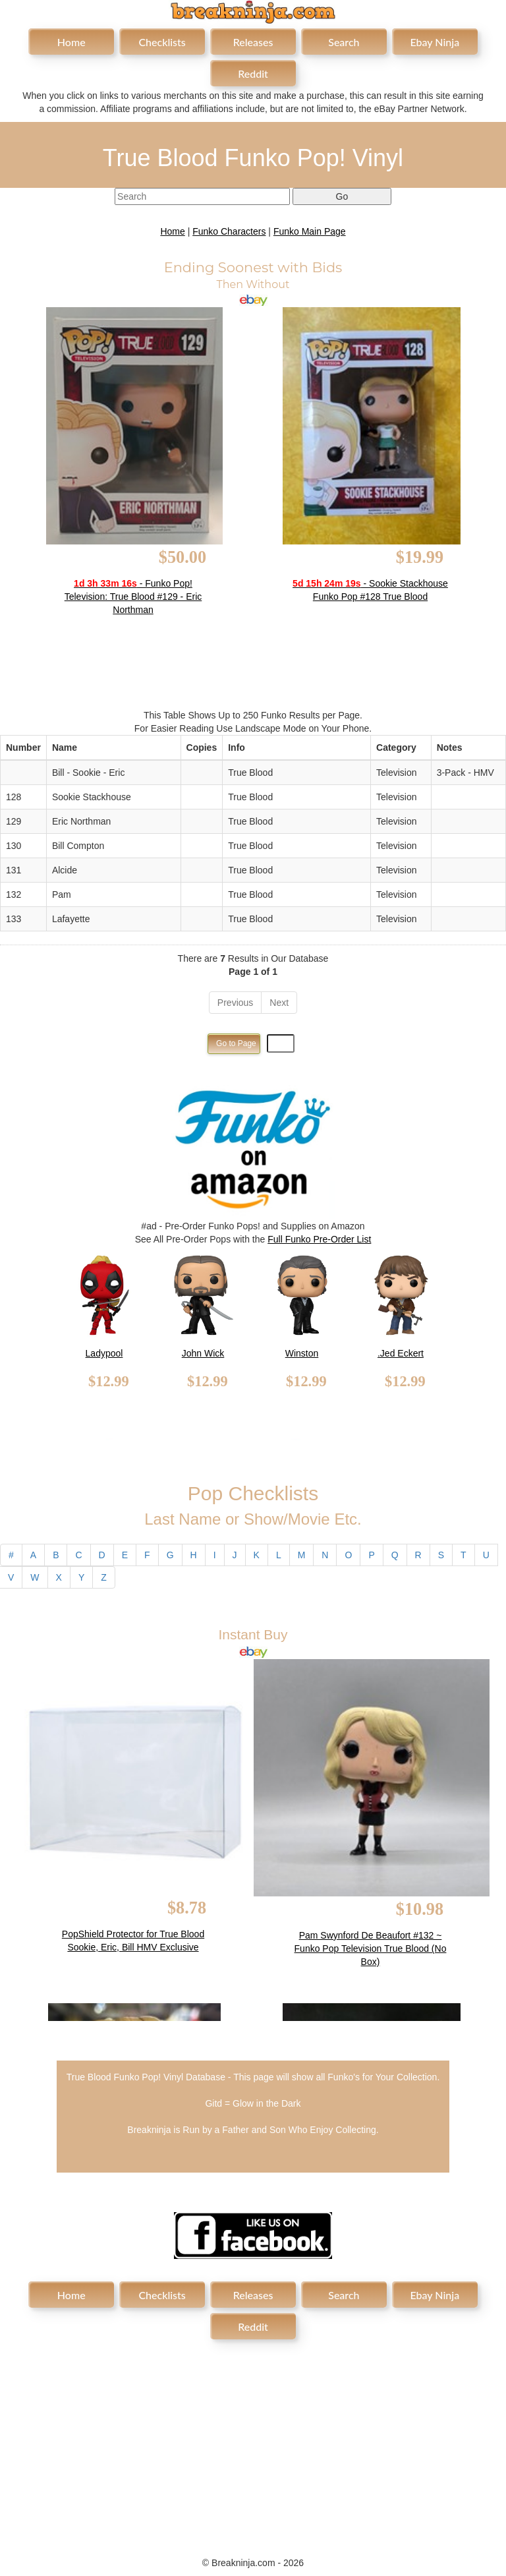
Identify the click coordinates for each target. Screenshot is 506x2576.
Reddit (253, 73)
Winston (302, 1353)
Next (279, 1002)
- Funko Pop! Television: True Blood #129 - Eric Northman (133, 596)
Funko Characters (229, 231)
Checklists (161, 42)
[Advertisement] (253, 2441)
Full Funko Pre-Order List (319, 1239)
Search (343, 42)
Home (71, 42)
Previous (235, 1002)
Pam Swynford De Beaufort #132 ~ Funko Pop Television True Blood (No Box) (371, 1948)
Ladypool (104, 1353)
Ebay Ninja (434, 42)
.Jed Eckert (401, 1353)
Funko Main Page (309, 231)
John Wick (203, 1353)
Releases (253, 42)
